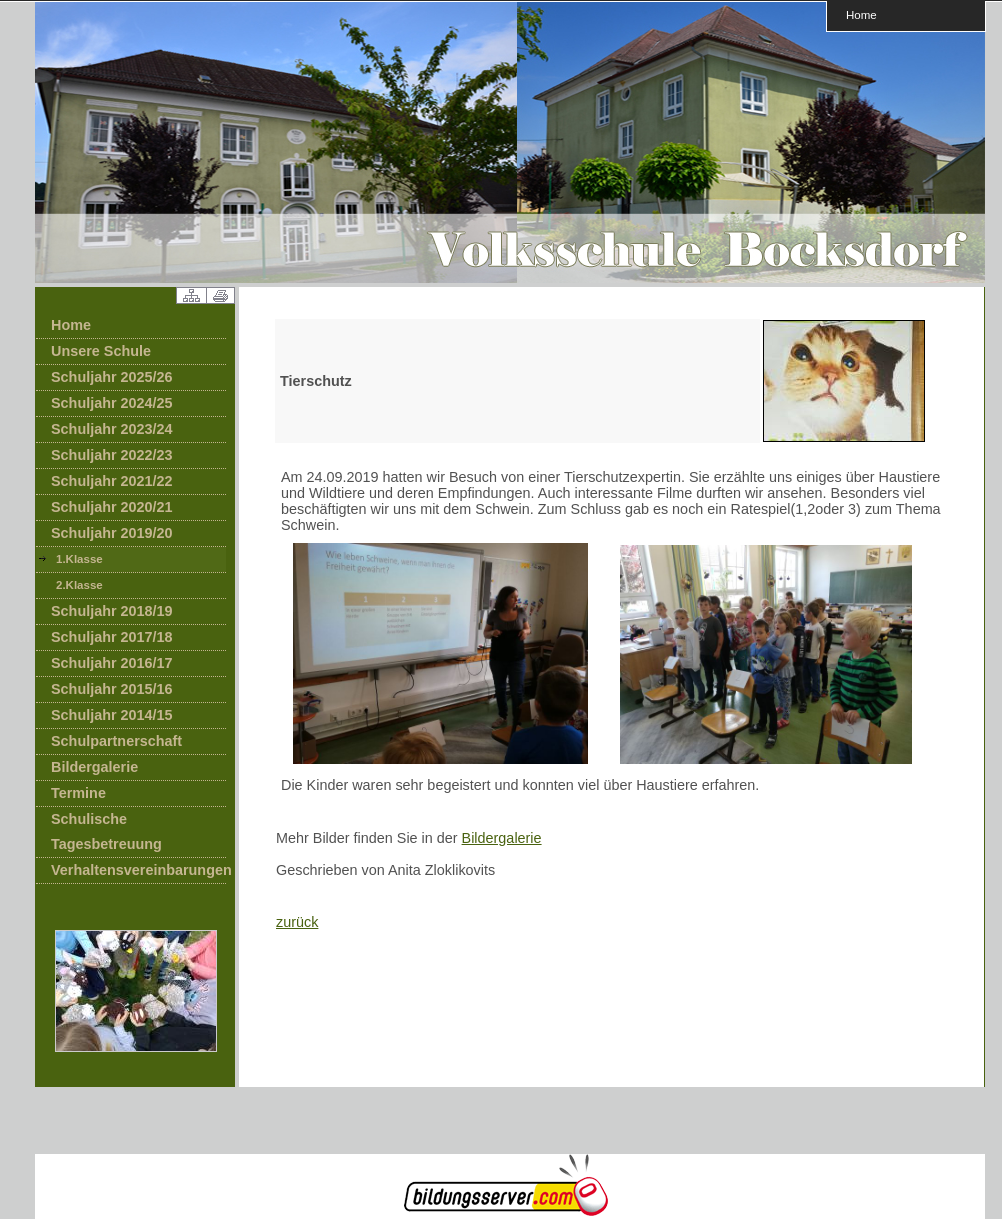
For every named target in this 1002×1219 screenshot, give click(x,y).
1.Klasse (79, 559)
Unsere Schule (101, 351)
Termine (78, 793)
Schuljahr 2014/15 (112, 715)
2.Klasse (79, 585)
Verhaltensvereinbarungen (138, 870)
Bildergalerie (94, 767)
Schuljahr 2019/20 (112, 533)
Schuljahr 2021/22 (112, 481)
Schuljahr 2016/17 (112, 663)
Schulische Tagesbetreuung (106, 831)
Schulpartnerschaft (116, 741)
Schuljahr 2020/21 (112, 507)
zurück (297, 922)
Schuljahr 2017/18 (112, 637)
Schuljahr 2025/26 (112, 377)
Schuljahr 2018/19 (112, 611)
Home (861, 14)
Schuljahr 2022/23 (112, 455)
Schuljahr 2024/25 (112, 403)
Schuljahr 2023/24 (112, 429)
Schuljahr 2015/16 (112, 689)
